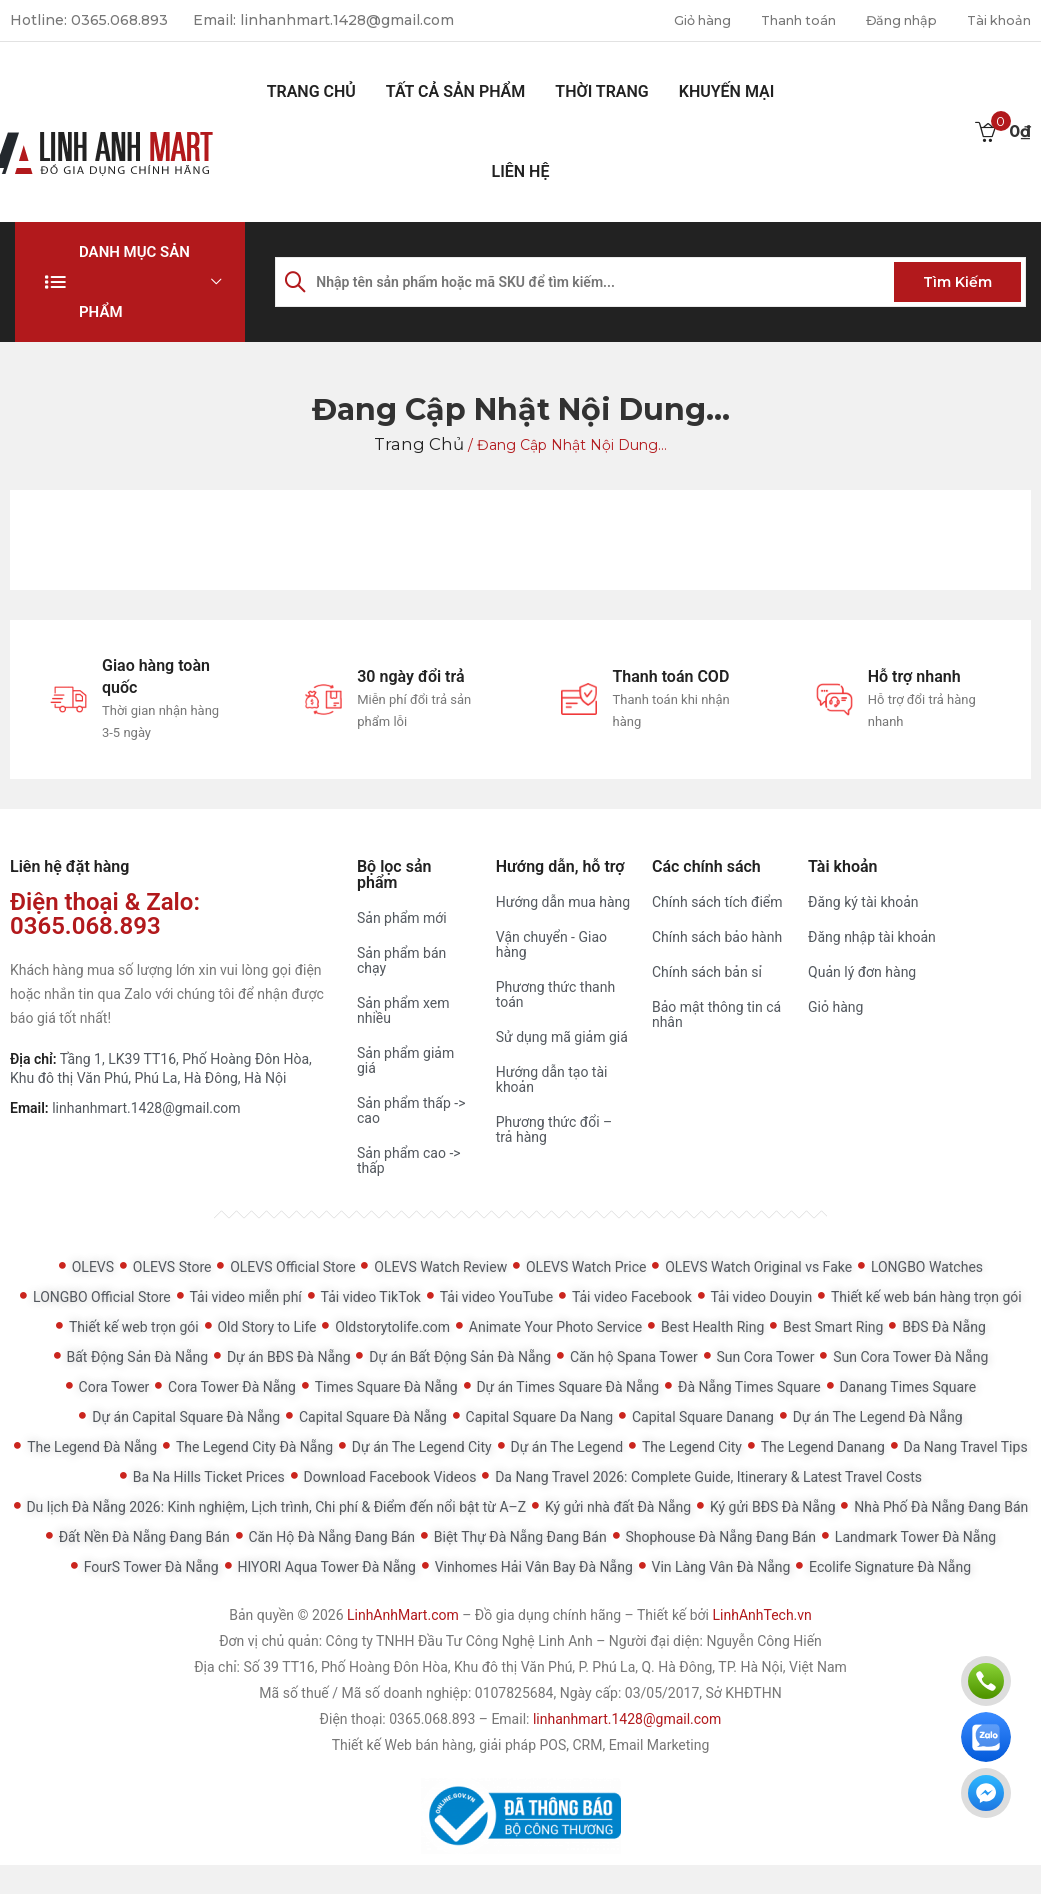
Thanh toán (775, 20)
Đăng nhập (888, 20)
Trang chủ (311, 90)
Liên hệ (521, 170)
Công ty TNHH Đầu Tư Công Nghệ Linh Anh (459, 1640)
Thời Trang (601, 90)
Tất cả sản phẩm (455, 90)
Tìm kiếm (957, 281)
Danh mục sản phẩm (134, 281)
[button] (130, 281)
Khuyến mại (727, 90)
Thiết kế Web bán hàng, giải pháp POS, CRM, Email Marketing (521, 1744)
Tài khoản (995, 20)
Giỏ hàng (670, 20)
